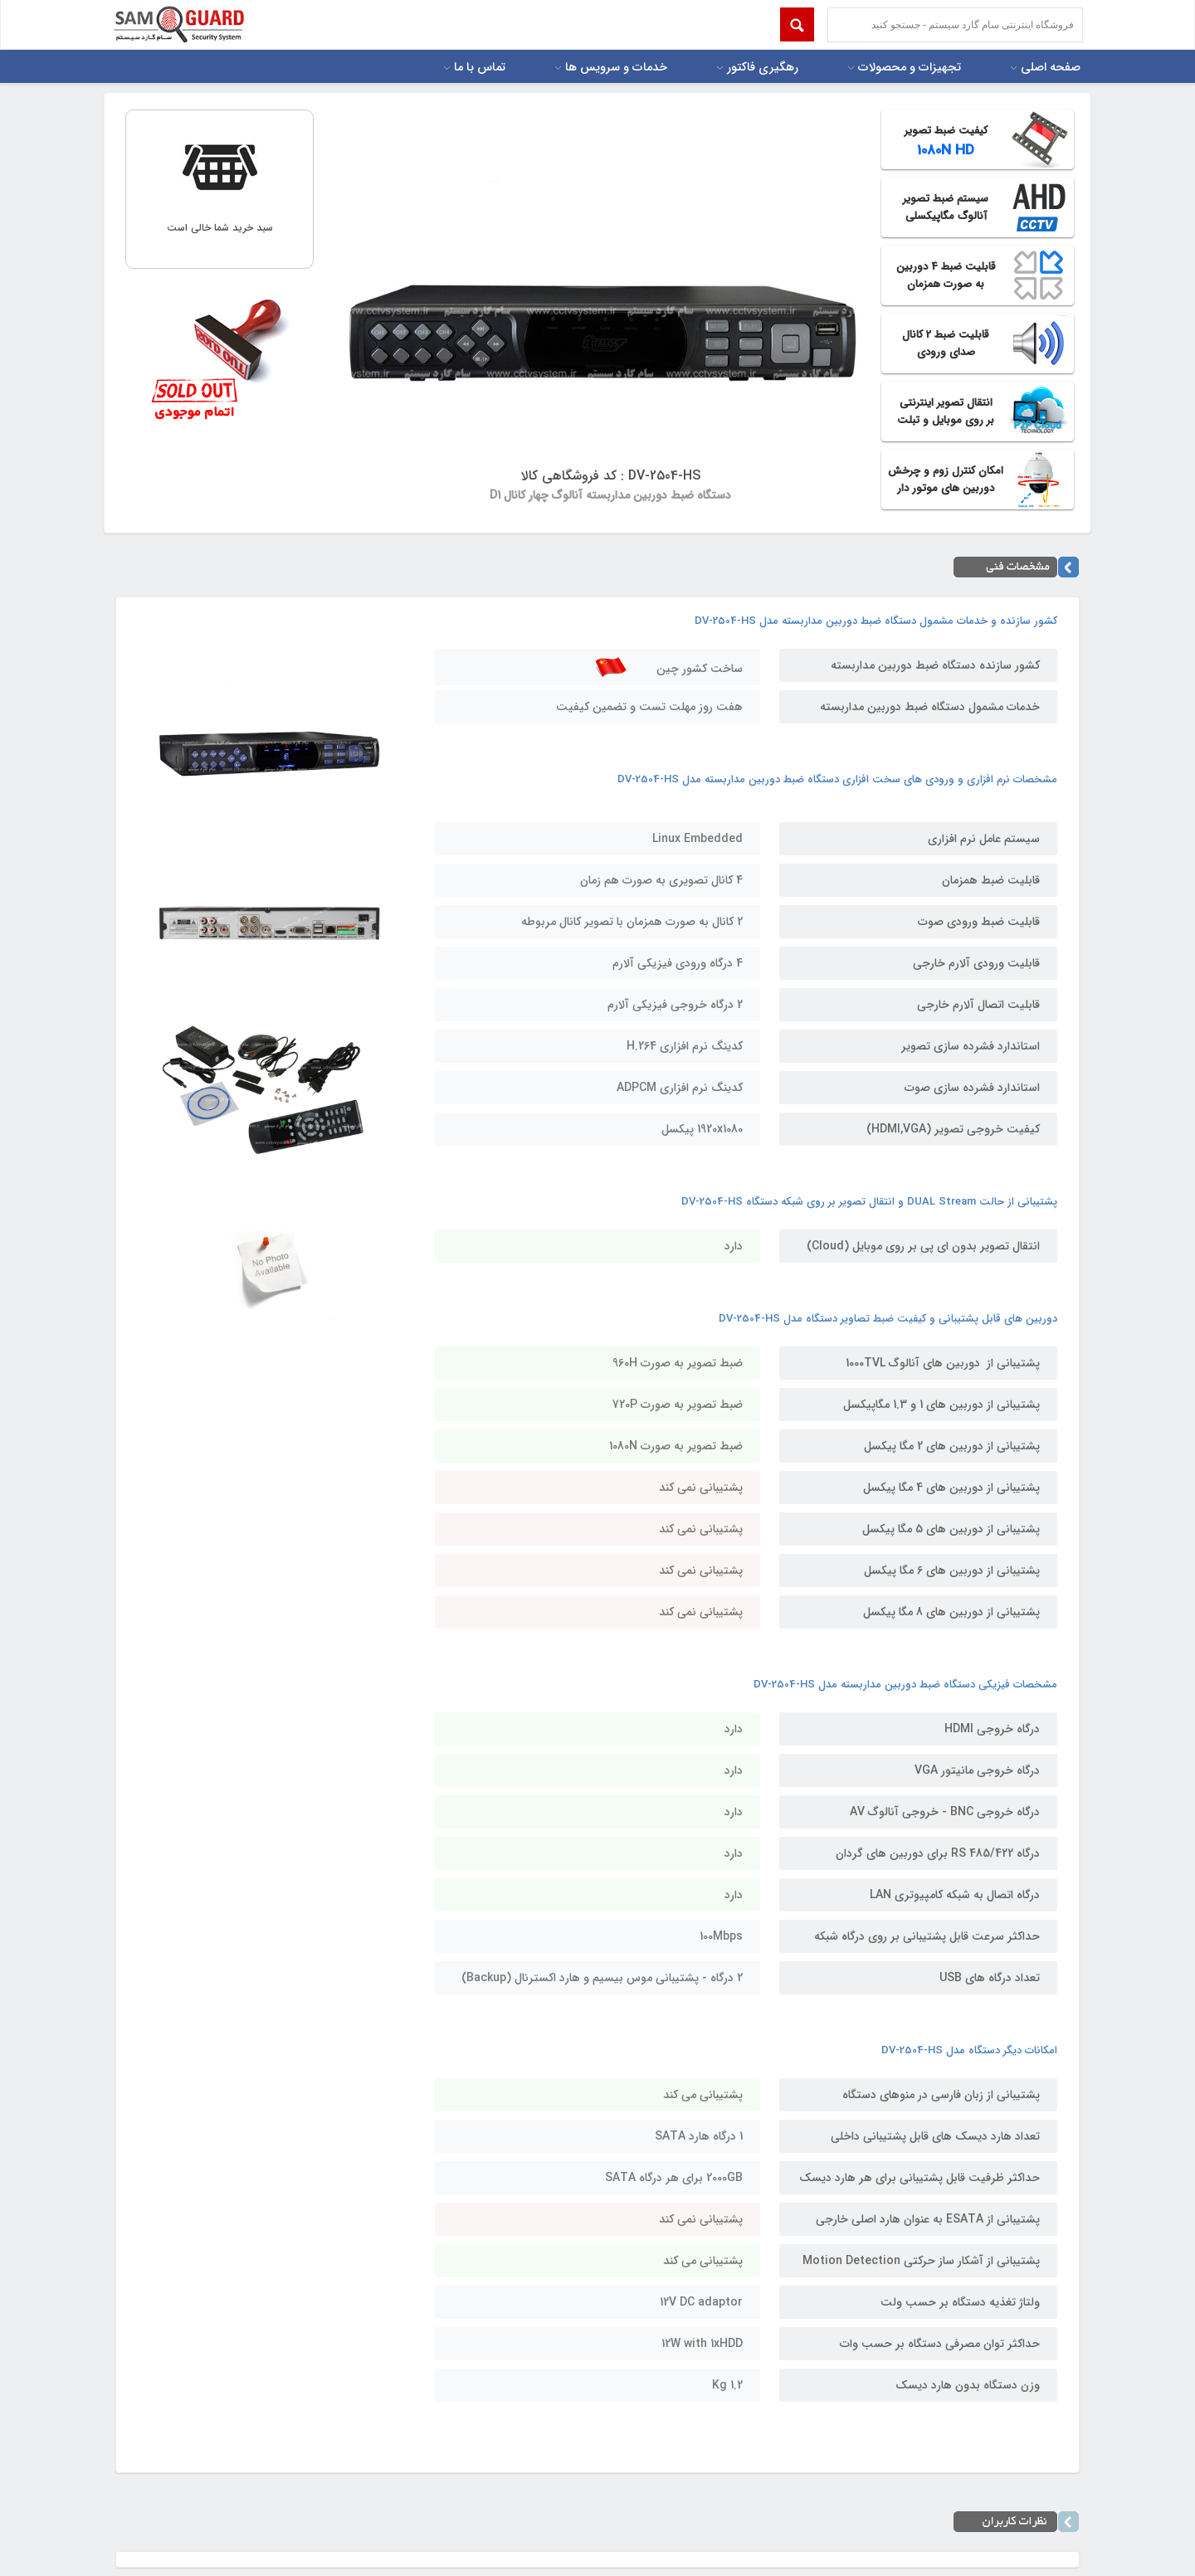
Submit (797, 24)
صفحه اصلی (1050, 67)
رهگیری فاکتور (762, 67)
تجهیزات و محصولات (909, 67)
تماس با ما (479, 67)
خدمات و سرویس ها (616, 67)
